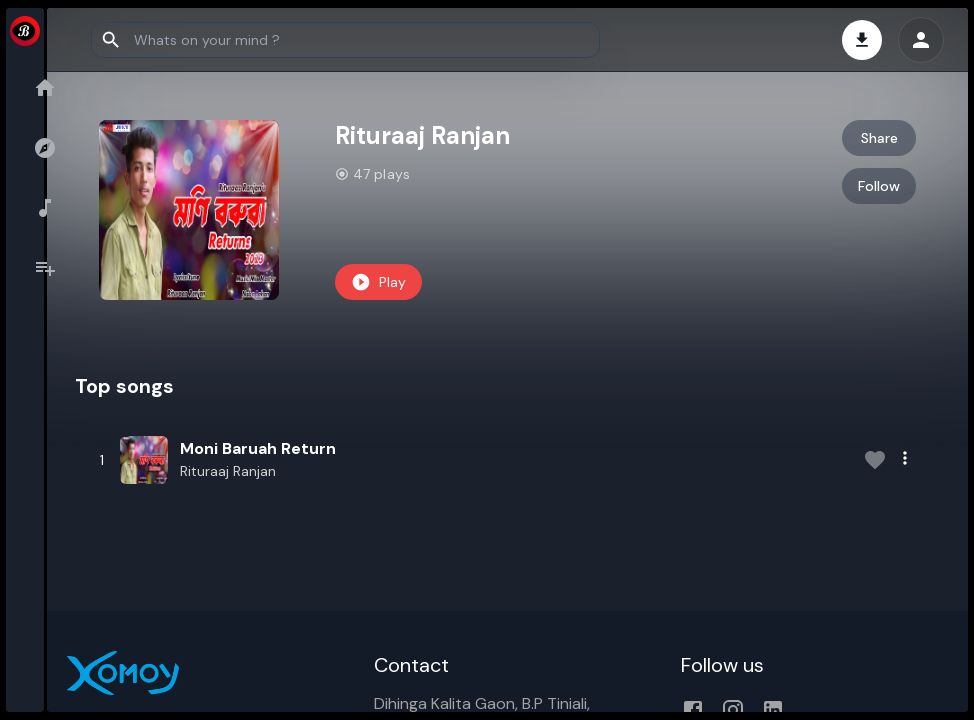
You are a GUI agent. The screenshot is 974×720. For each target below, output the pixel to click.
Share (880, 138)
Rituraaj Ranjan (271, 471)
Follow (881, 186)
